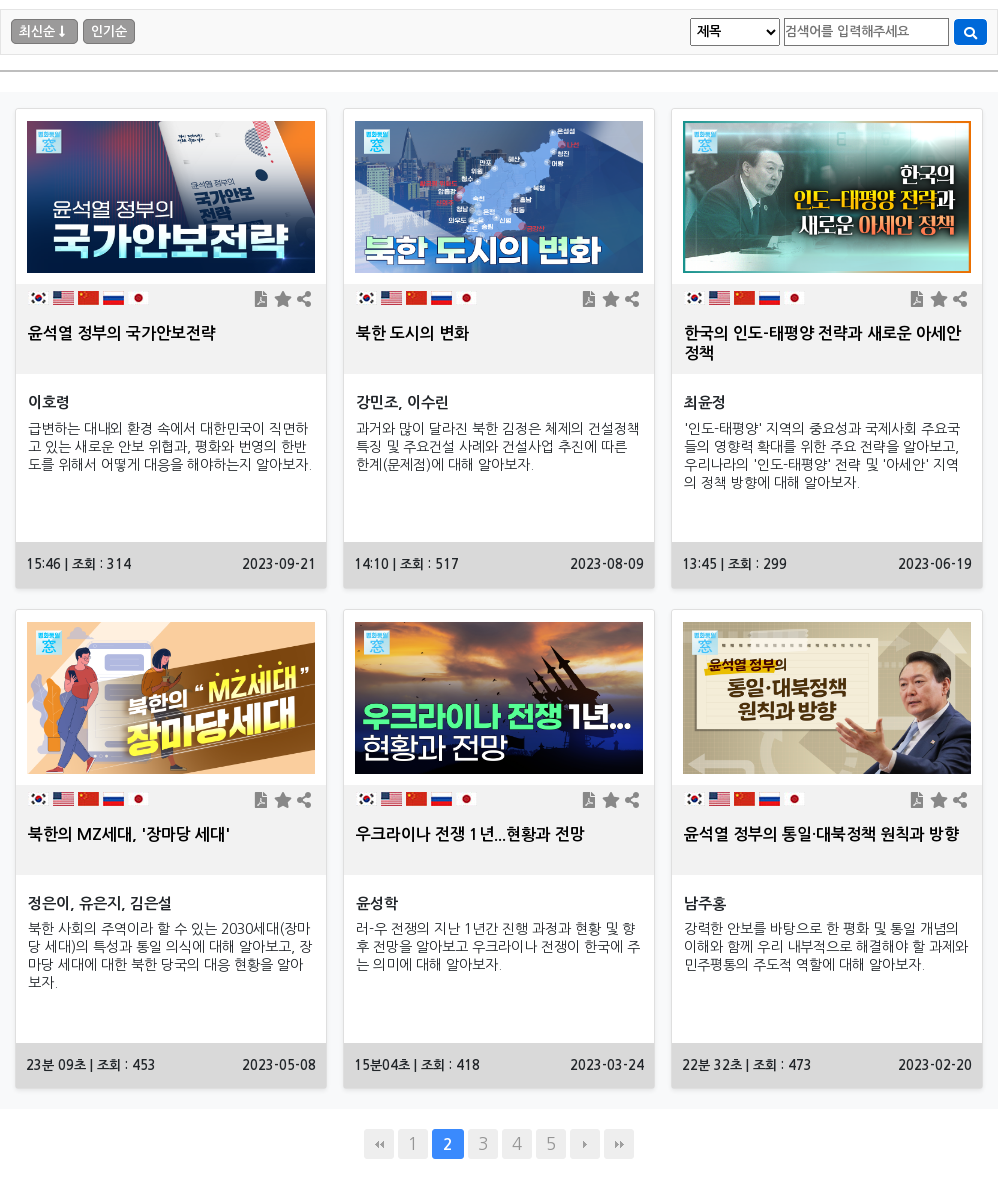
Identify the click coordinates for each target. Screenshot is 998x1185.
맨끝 (619, 1144)
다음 (585, 1144)
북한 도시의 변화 (412, 333)
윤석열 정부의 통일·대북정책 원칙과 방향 (821, 834)
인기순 (109, 31)
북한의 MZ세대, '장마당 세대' (129, 834)
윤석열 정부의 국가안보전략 (122, 333)
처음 (379, 1144)
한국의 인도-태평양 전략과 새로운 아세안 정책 (822, 343)
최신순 (37, 31)
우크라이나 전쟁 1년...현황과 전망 (470, 834)
